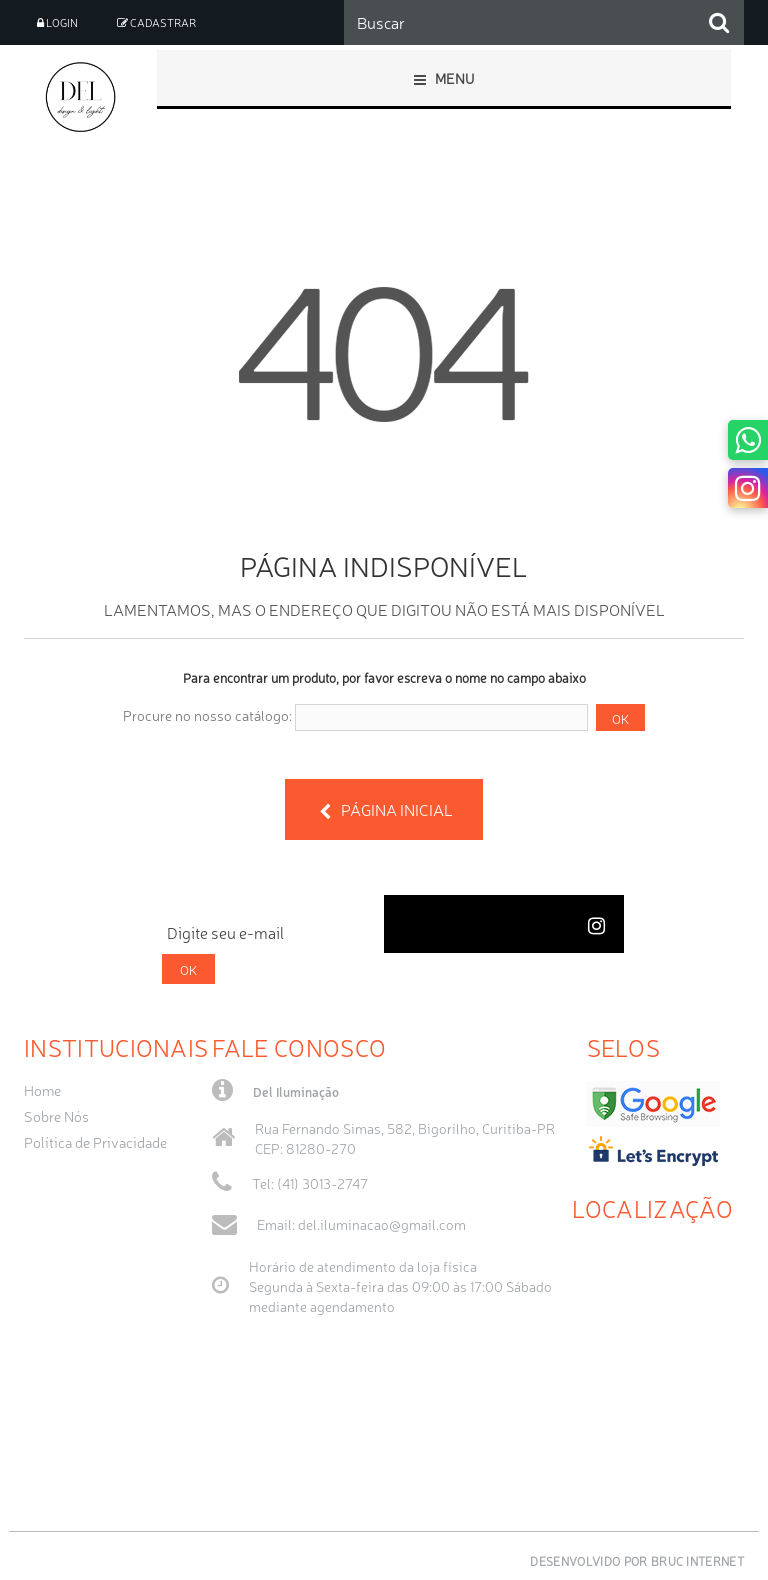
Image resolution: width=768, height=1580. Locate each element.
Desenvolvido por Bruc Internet (637, 1561)
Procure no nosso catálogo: (207, 715)
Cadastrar (156, 22)
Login (57, 22)
